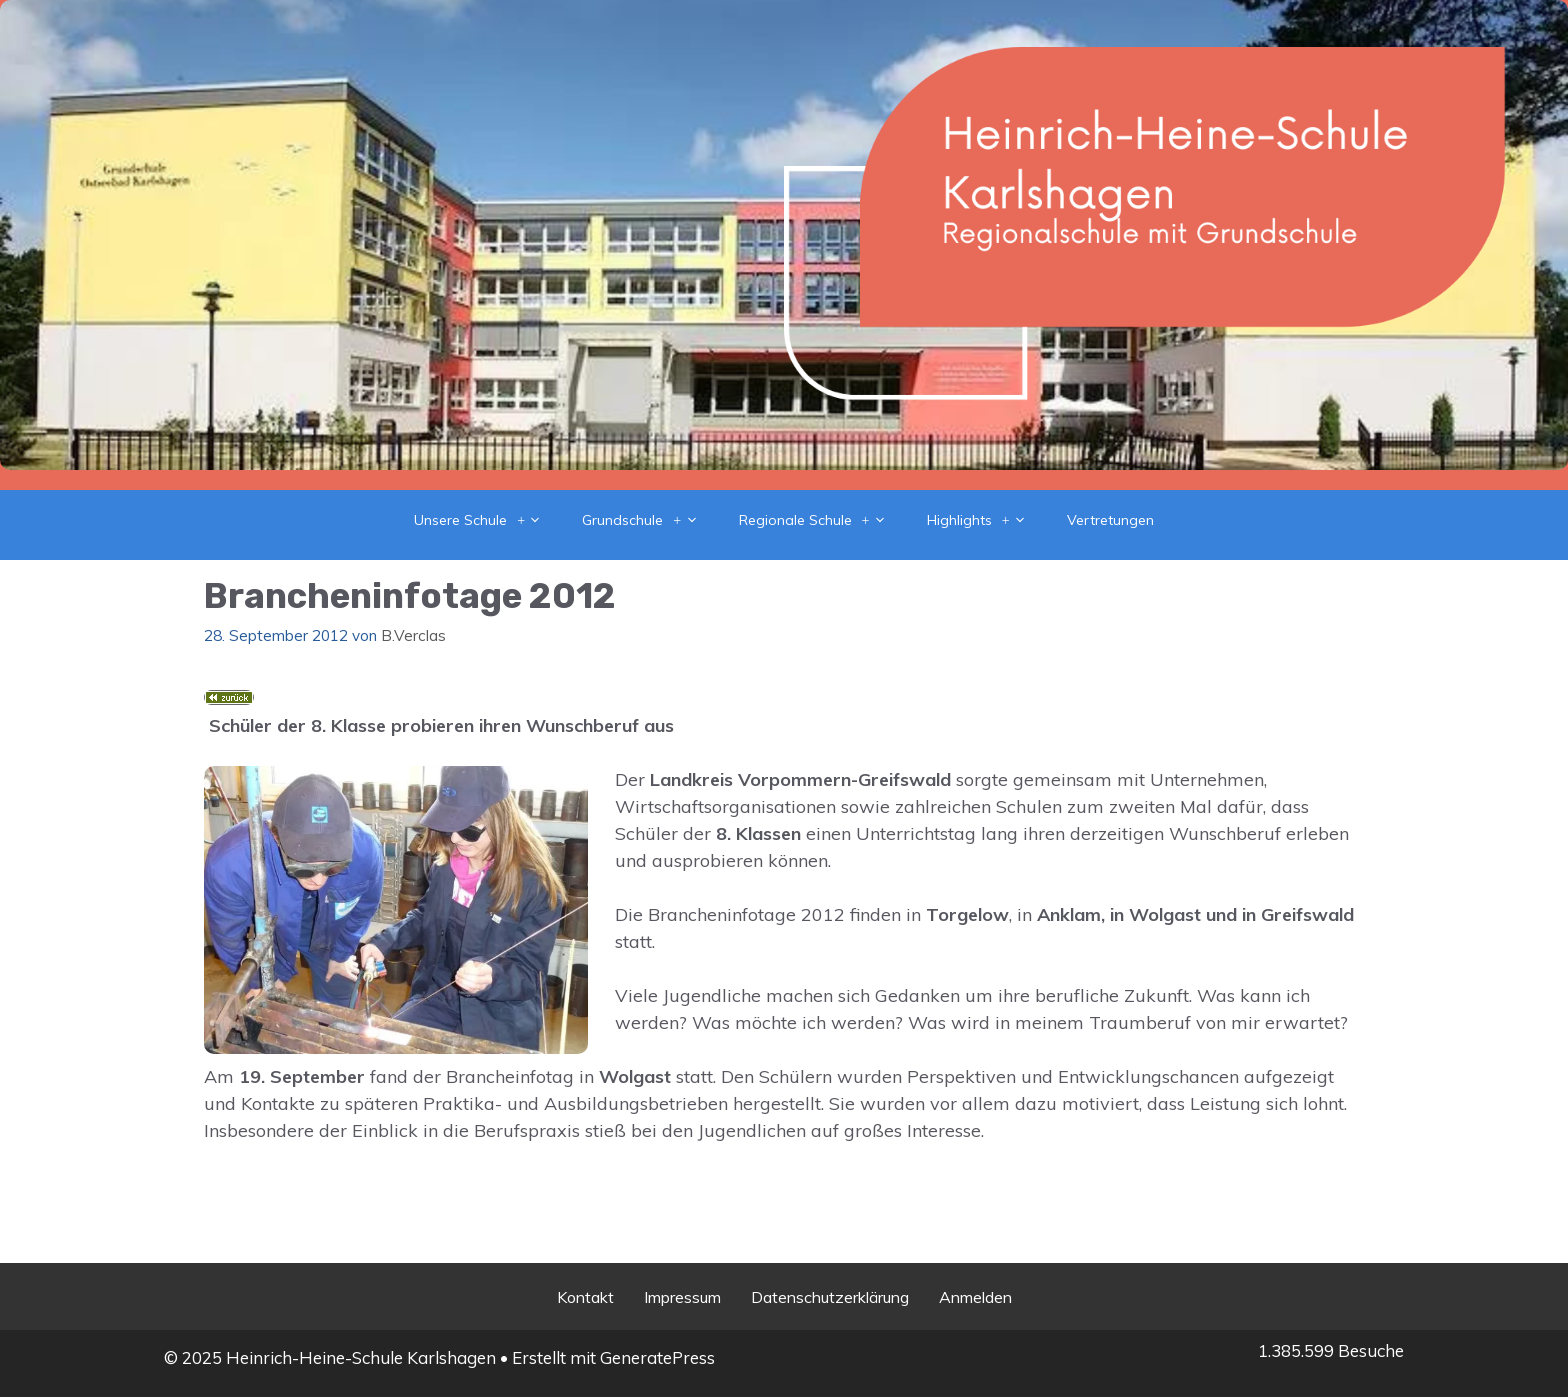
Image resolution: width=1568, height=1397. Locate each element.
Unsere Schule (488, 520)
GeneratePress (657, 1357)
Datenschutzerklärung (830, 1297)
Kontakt (585, 1297)
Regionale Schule (823, 520)
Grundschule (650, 520)
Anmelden (975, 1297)
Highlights (987, 520)
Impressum (682, 1297)
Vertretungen (1110, 520)
